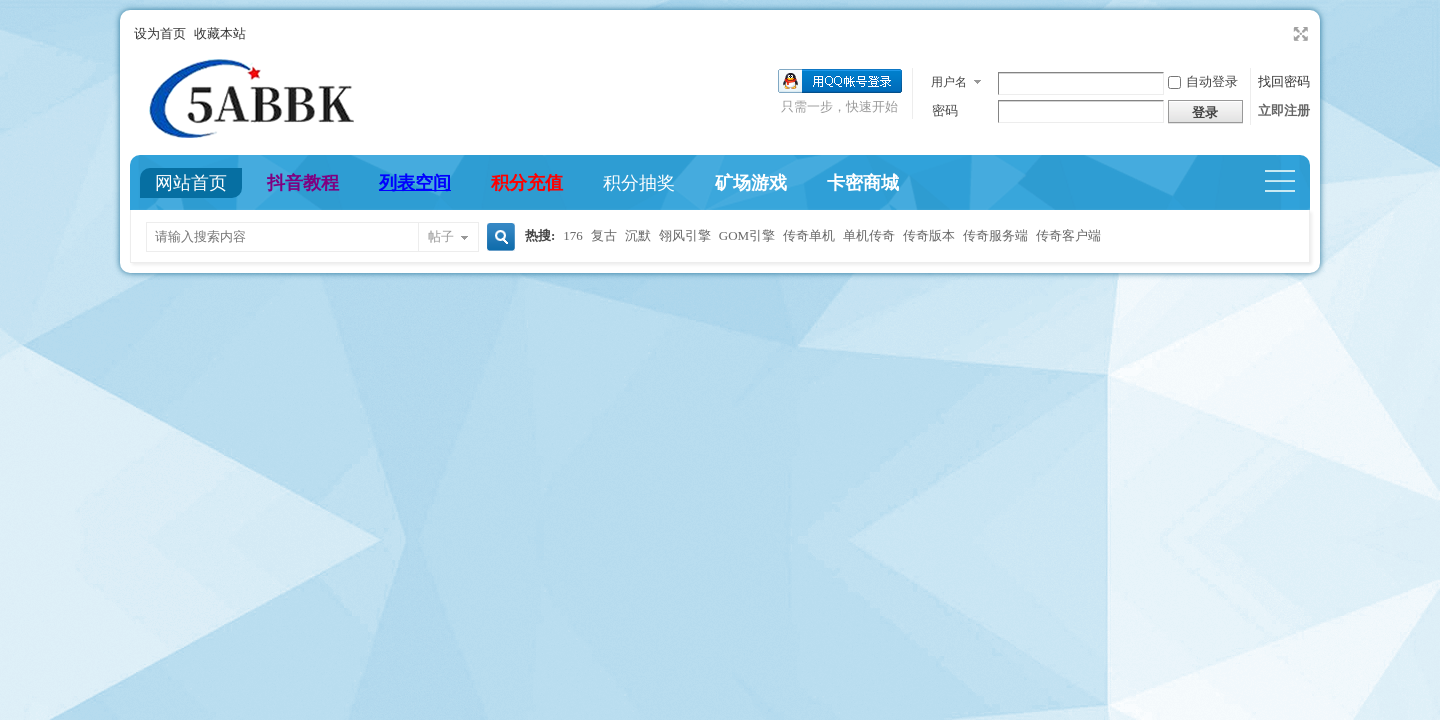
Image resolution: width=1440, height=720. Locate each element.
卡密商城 (863, 183)
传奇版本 (929, 235)
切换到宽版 (1298, 34)
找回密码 (1284, 81)
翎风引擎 (685, 235)
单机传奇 (869, 235)
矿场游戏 (751, 183)
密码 (945, 110)
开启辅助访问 (1282, 34)
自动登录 (1203, 81)
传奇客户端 (1068, 235)
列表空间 (415, 183)
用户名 (949, 82)
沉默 (638, 235)
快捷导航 (1288, 183)
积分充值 (527, 183)
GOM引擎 (747, 235)
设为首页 (160, 33)
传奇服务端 (995, 235)
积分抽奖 (639, 183)
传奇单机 (809, 235)
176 (573, 235)
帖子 (441, 236)
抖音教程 (303, 183)
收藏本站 (220, 33)
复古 (604, 235)
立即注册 (1284, 110)
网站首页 (191, 183)
